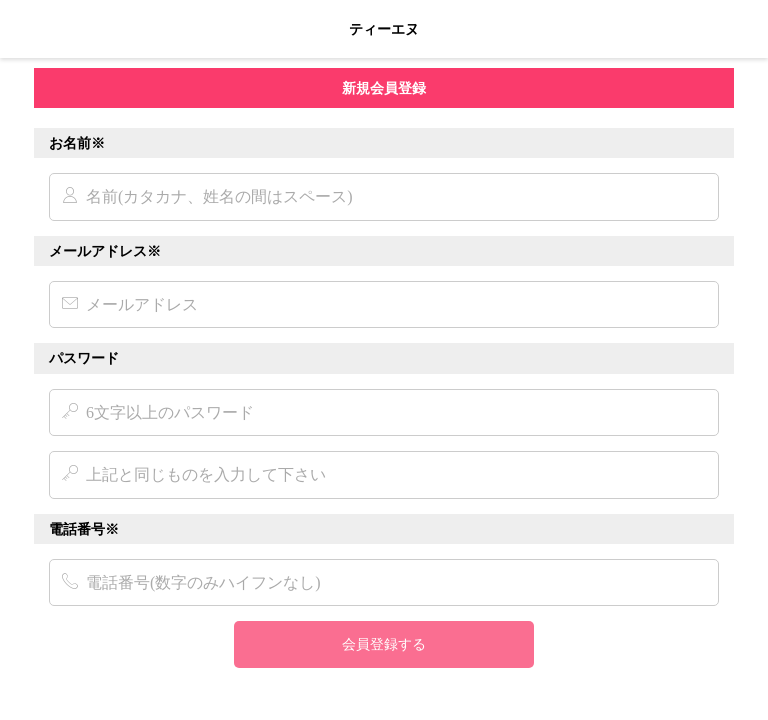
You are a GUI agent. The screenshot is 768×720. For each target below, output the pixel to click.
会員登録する (384, 644)
